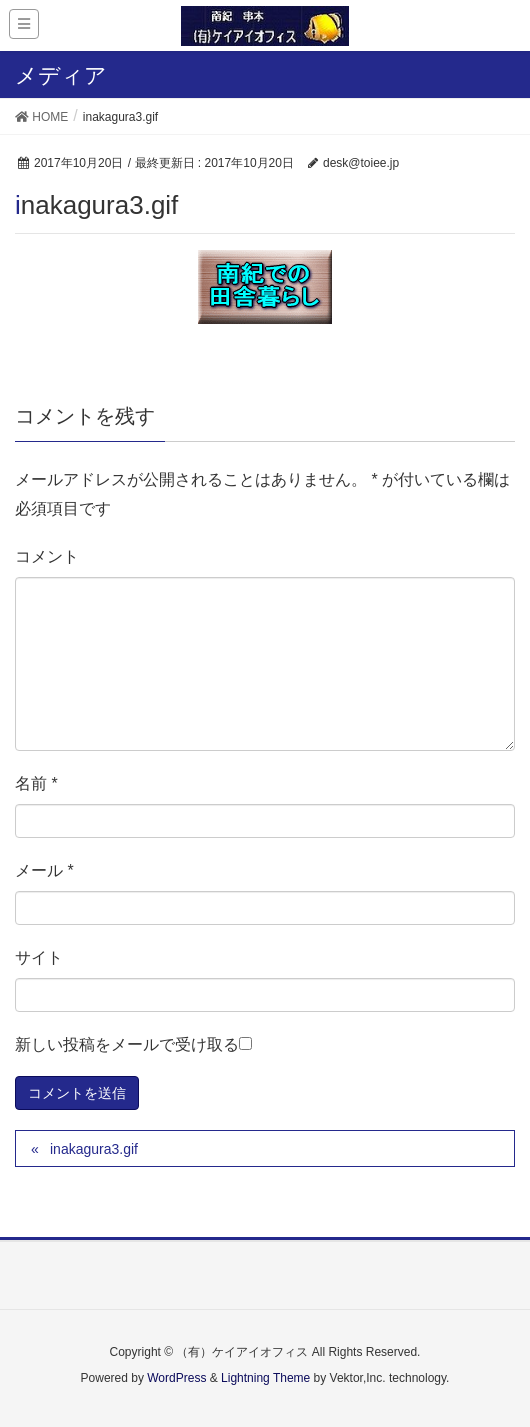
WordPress (176, 1378)
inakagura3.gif (94, 1149)
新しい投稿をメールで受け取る (127, 1044)
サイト (39, 957)
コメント (47, 556)
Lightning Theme (265, 1378)
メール (44, 870)
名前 (36, 783)
